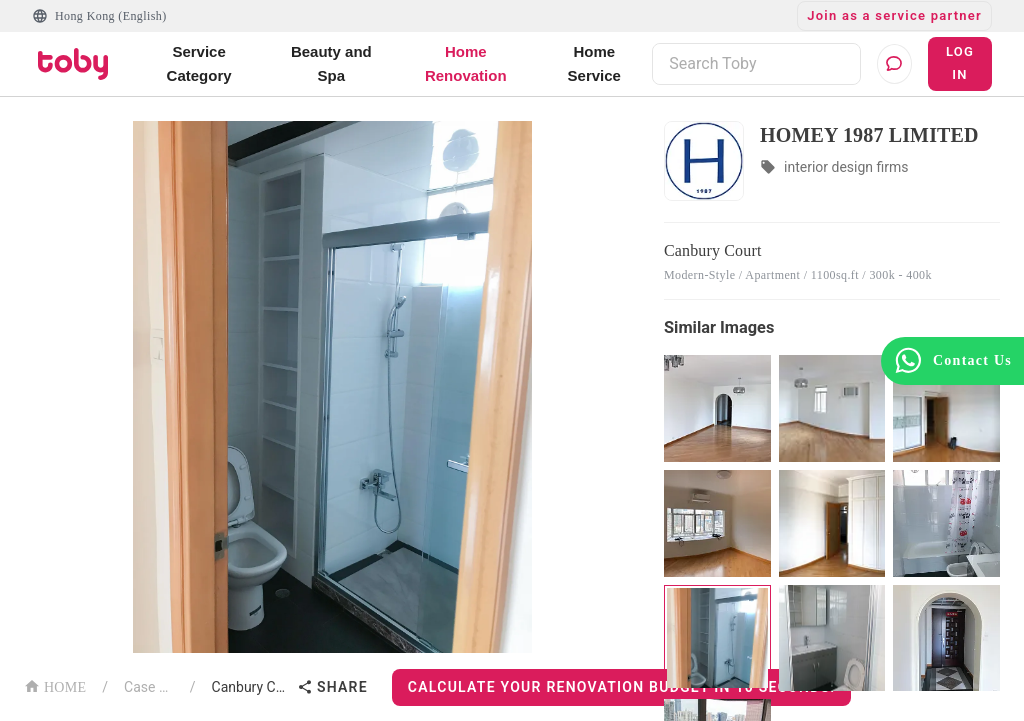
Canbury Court (250, 687)
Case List (149, 687)
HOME (55, 685)
